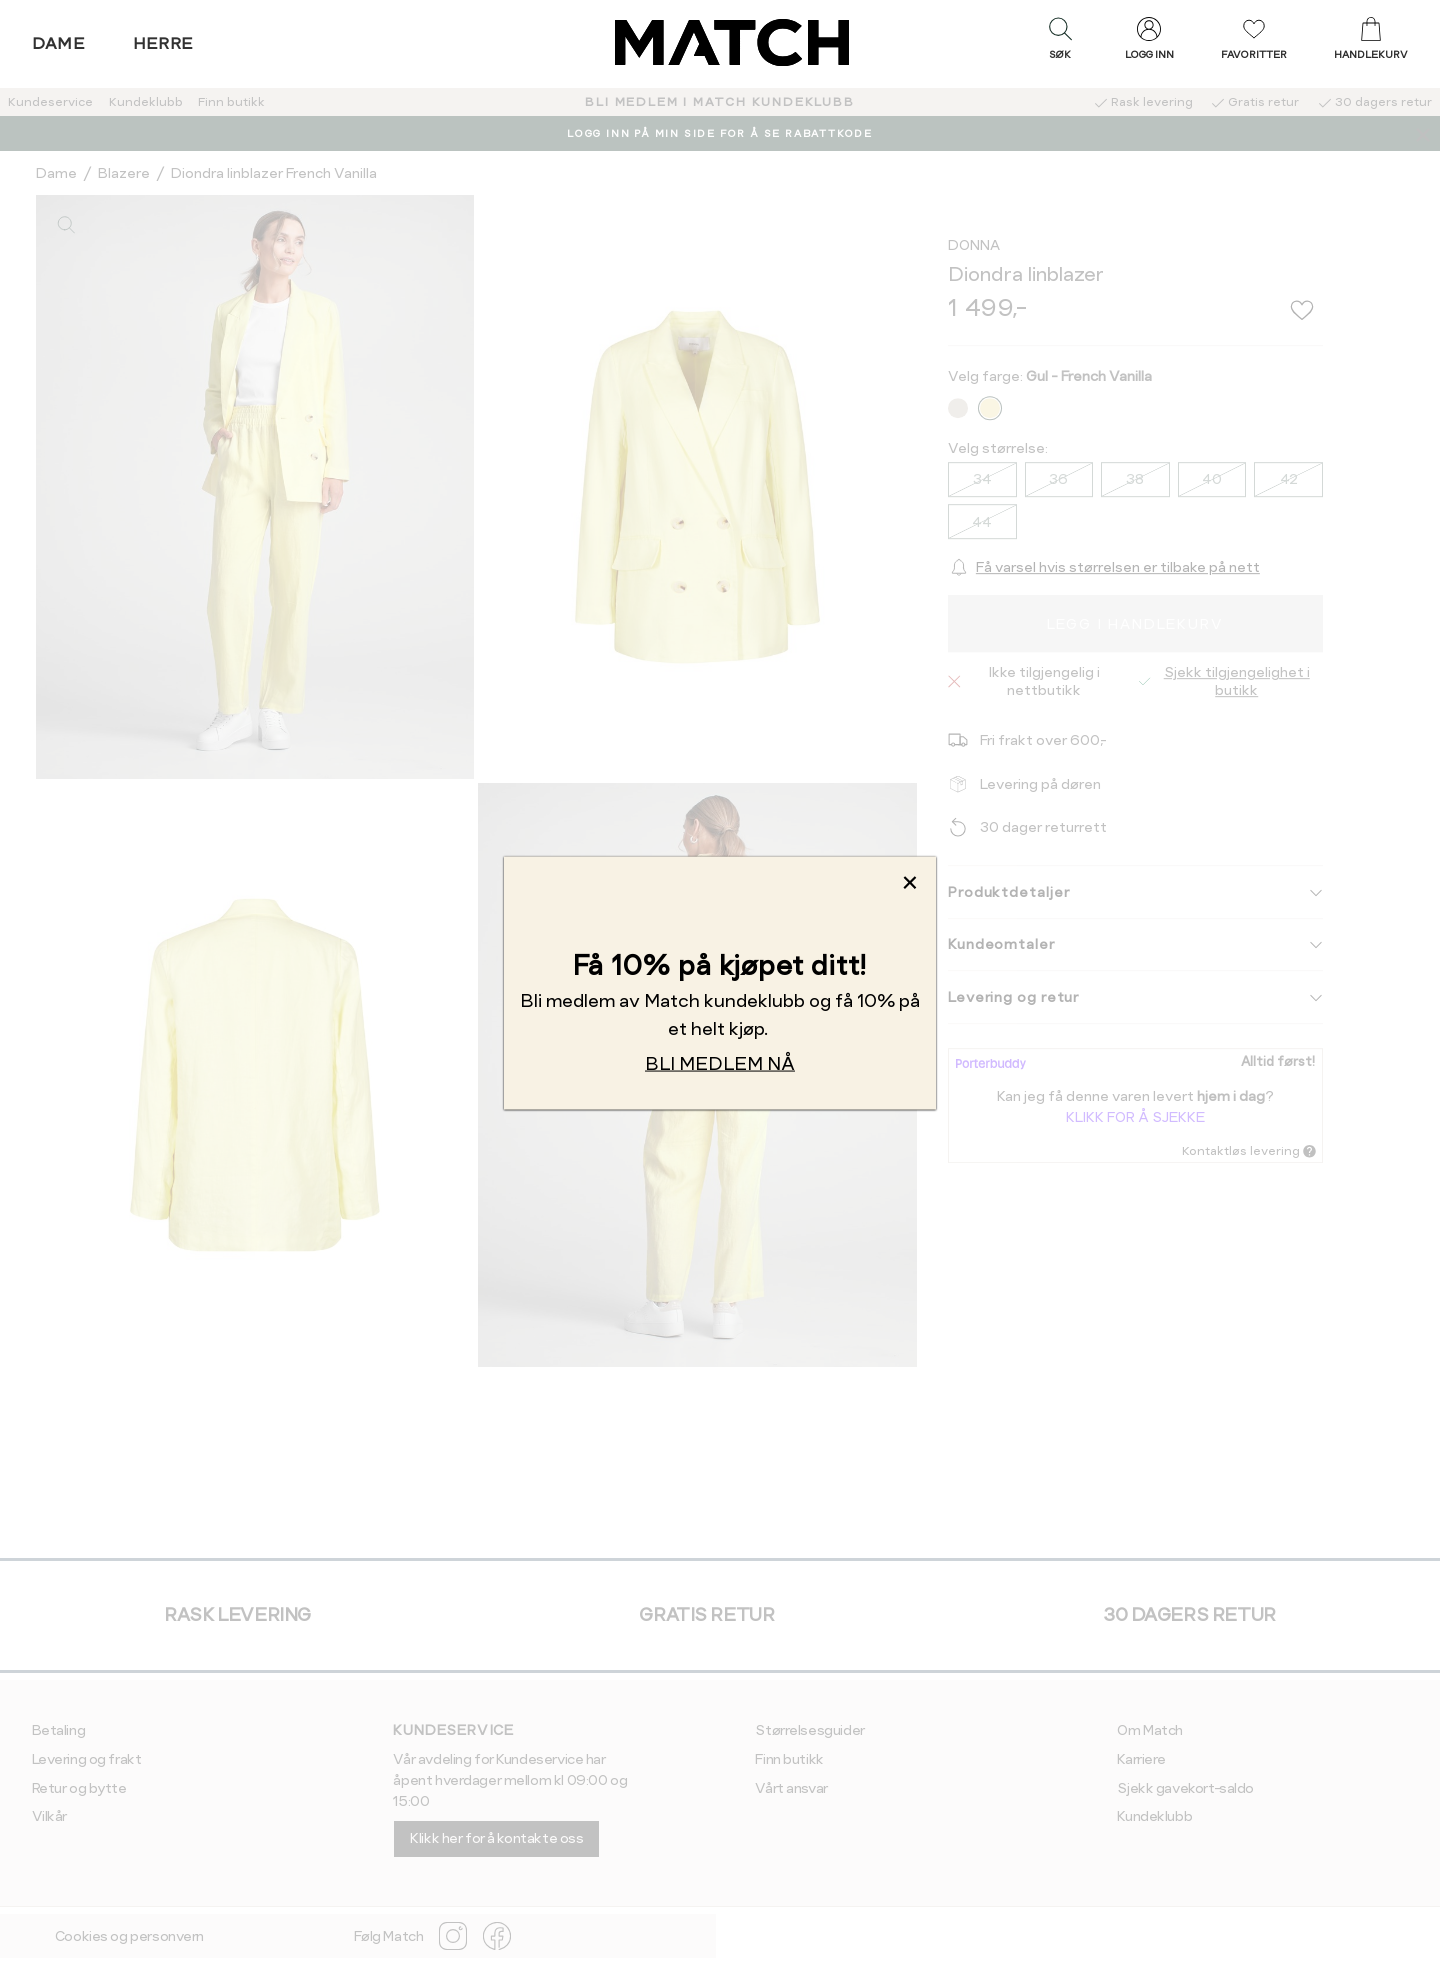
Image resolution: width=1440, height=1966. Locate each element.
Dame (59, 43)
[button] (1060, 43)
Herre (163, 43)
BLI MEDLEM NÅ (720, 1063)
